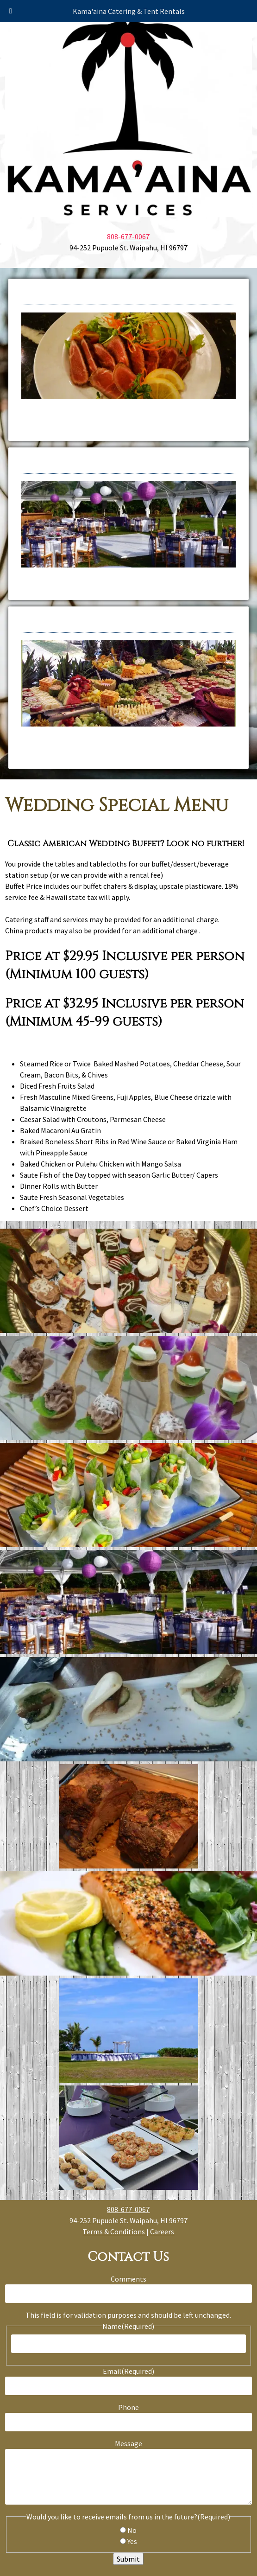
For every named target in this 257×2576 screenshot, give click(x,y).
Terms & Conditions (113, 2231)
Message (128, 2443)
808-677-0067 (128, 236)
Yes (132, 2541)
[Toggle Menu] (10, 11)
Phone (128, 2407)
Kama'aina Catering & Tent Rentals (129, 11)
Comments (128, 2278)
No (132, 2530)
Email (128, 2371)
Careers (162, 2231)
